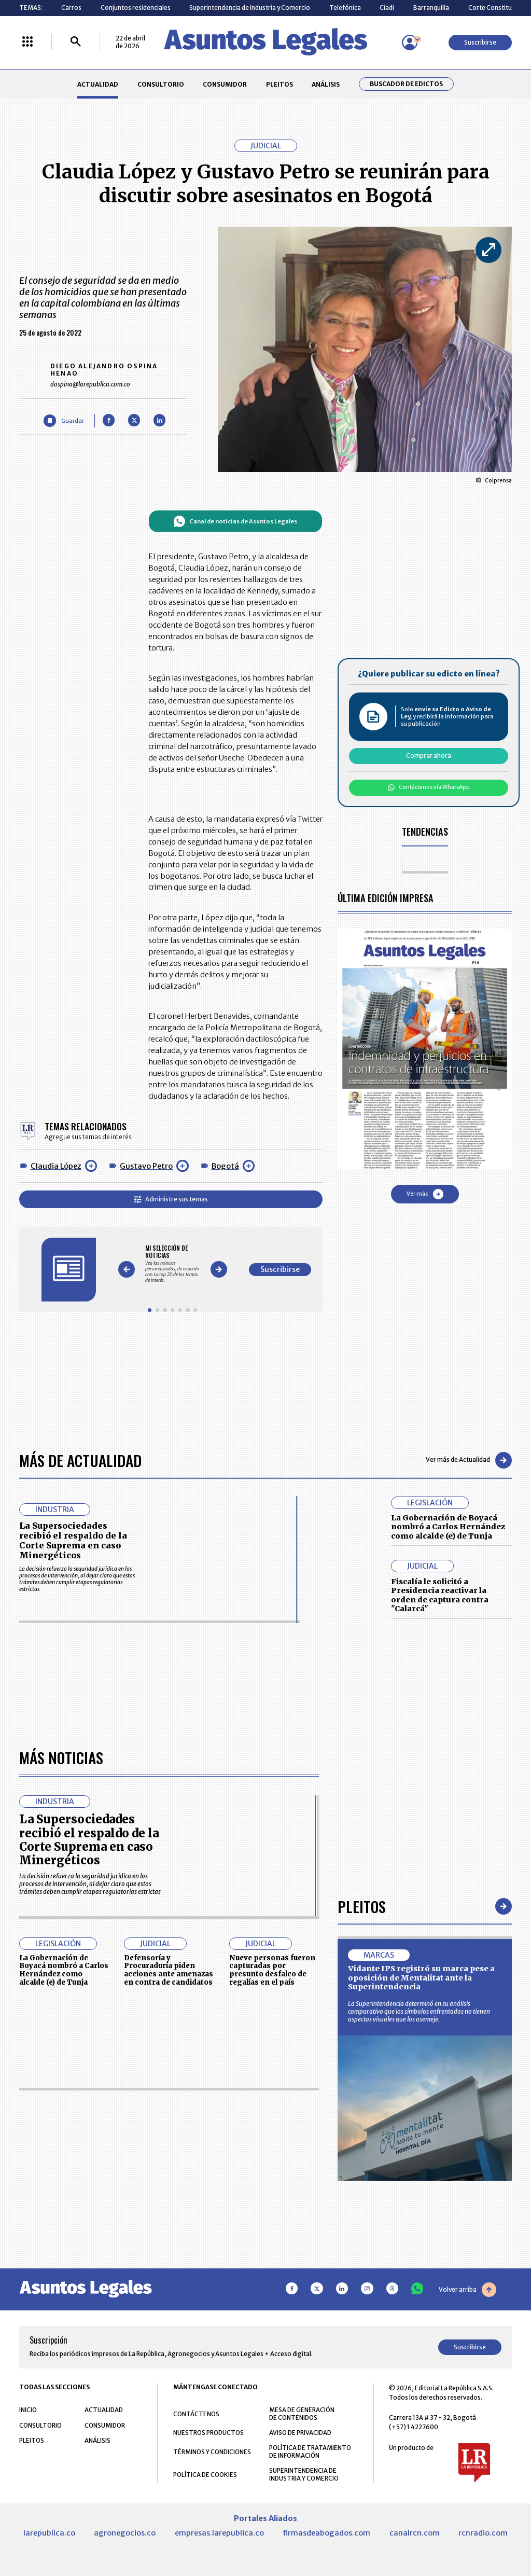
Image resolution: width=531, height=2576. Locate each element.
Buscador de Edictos (406, 84)
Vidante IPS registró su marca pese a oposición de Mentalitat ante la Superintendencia (421, 2270)
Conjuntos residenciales (136, 7)
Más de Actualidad (80, 1460)
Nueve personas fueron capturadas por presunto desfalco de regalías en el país (272, 2262)
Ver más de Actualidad (469, 1460)
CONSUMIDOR (225, 84)
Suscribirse (480, 42)
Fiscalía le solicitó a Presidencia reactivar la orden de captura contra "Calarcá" (439, 1595)
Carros (71, 7)
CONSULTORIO (160, 84)
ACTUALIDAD (97, 84)
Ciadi (387, 7)
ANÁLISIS (326, 84)
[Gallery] (172, 1263)
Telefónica (345, 7)
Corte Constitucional (498, 7)
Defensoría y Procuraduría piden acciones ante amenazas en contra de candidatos (168, 2262)
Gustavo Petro (146, 1166)
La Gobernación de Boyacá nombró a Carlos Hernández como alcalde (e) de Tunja (448, 1527)
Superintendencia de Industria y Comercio (249, 7)
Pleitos (362, 2198)
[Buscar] (75, 42)
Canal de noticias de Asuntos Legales (235, 521)
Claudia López (56, 1166)
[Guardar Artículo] (63, 420)
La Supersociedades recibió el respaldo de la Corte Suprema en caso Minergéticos (73, 1540)
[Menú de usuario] (409, 42)
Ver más (425, 1194)
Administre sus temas (171, 1199)
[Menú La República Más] (27, 42)
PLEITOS (279, 84)
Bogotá (225, 1166)
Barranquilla (431, 7)
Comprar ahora (428, 755)
